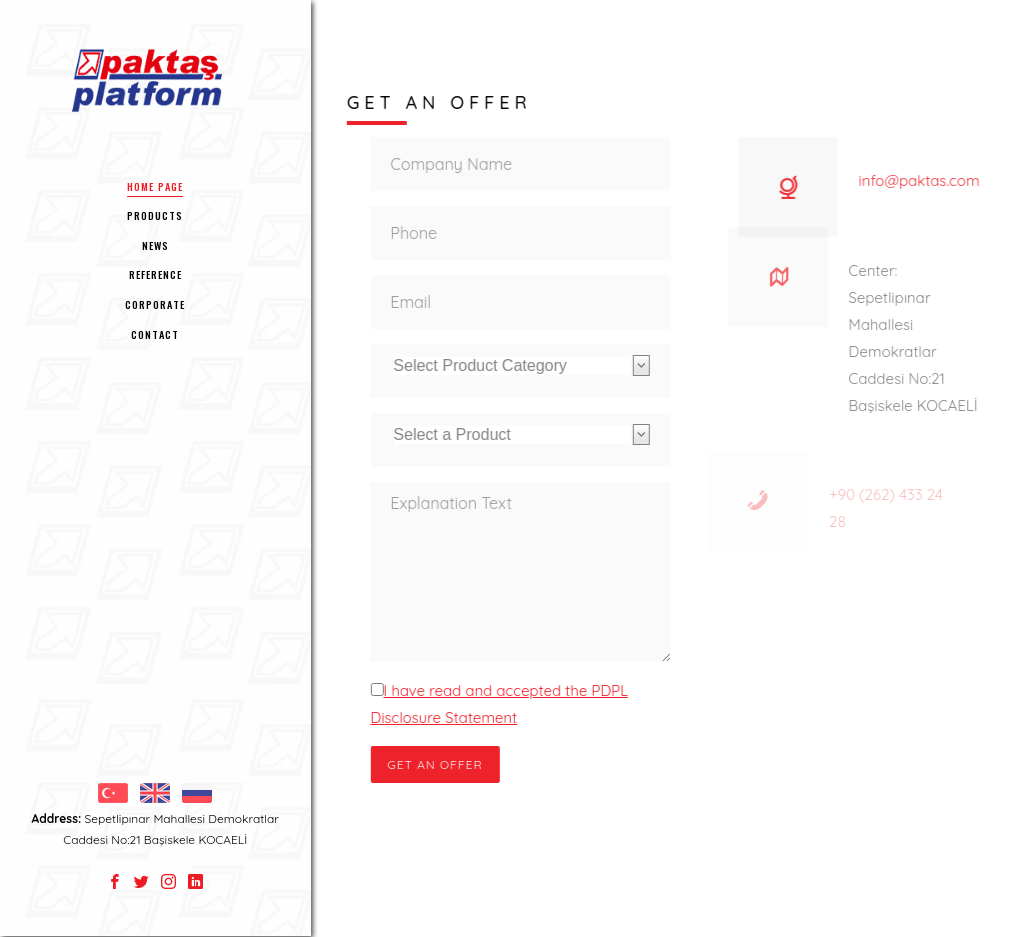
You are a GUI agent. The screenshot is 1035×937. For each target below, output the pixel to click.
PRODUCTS (155, 215)
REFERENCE (155, 274)
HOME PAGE (155, 186)
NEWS (155, 245)
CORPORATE (155, 304)
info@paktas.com (913, 180)
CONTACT (155, 334)
